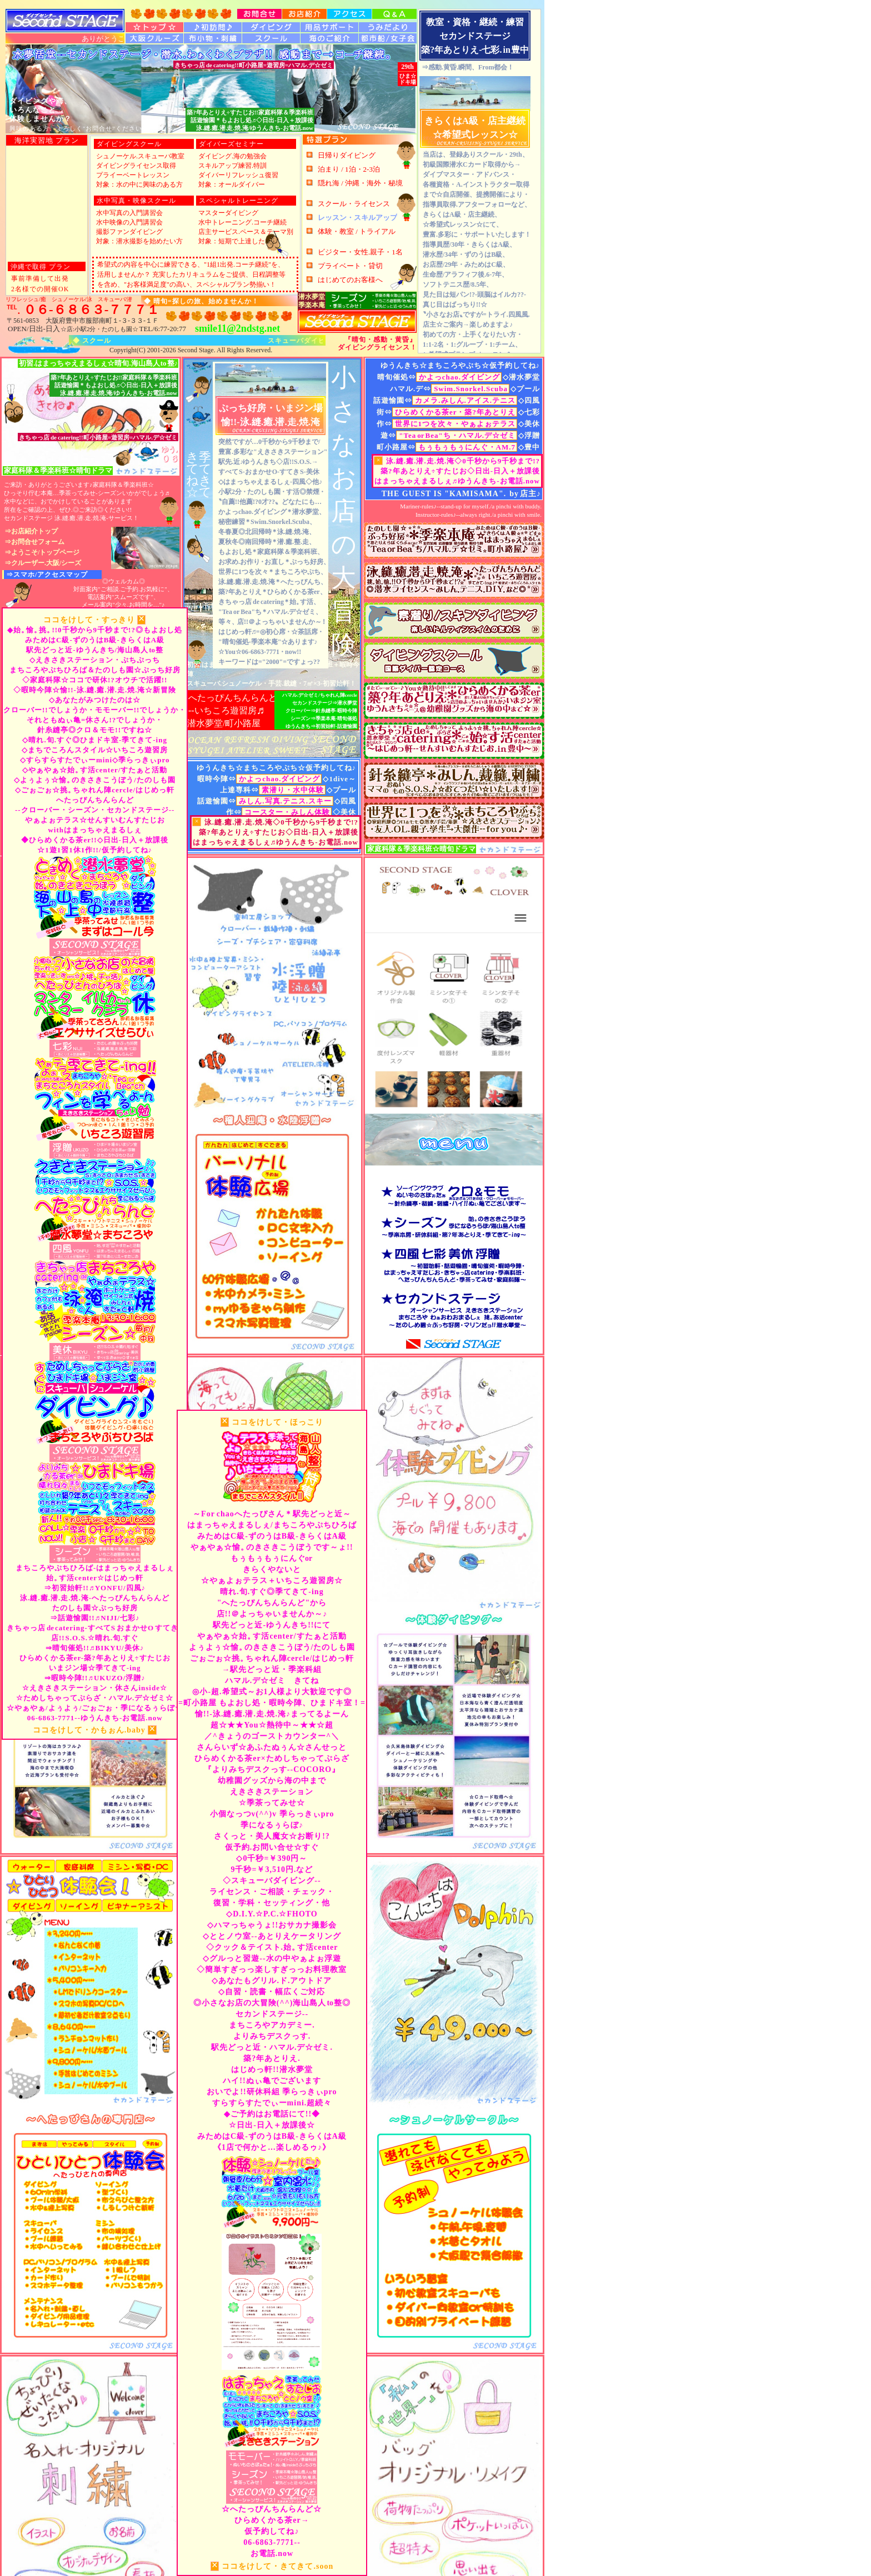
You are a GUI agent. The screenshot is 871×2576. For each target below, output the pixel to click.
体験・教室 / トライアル (357, 230)
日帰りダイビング (347, 154)
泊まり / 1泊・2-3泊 (349, 168)
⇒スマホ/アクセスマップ (47, 574)
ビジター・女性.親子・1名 (360, 251)
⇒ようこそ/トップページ (41, 552)
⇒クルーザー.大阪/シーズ (42, 563)
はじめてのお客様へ (350, 279)
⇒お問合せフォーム (34, 542)
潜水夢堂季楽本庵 (311, 301)
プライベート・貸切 (350, 265)
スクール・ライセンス (354, 203)
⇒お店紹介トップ (31, 531)
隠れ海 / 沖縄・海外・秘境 (360, 182)
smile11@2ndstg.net (237, 328)
